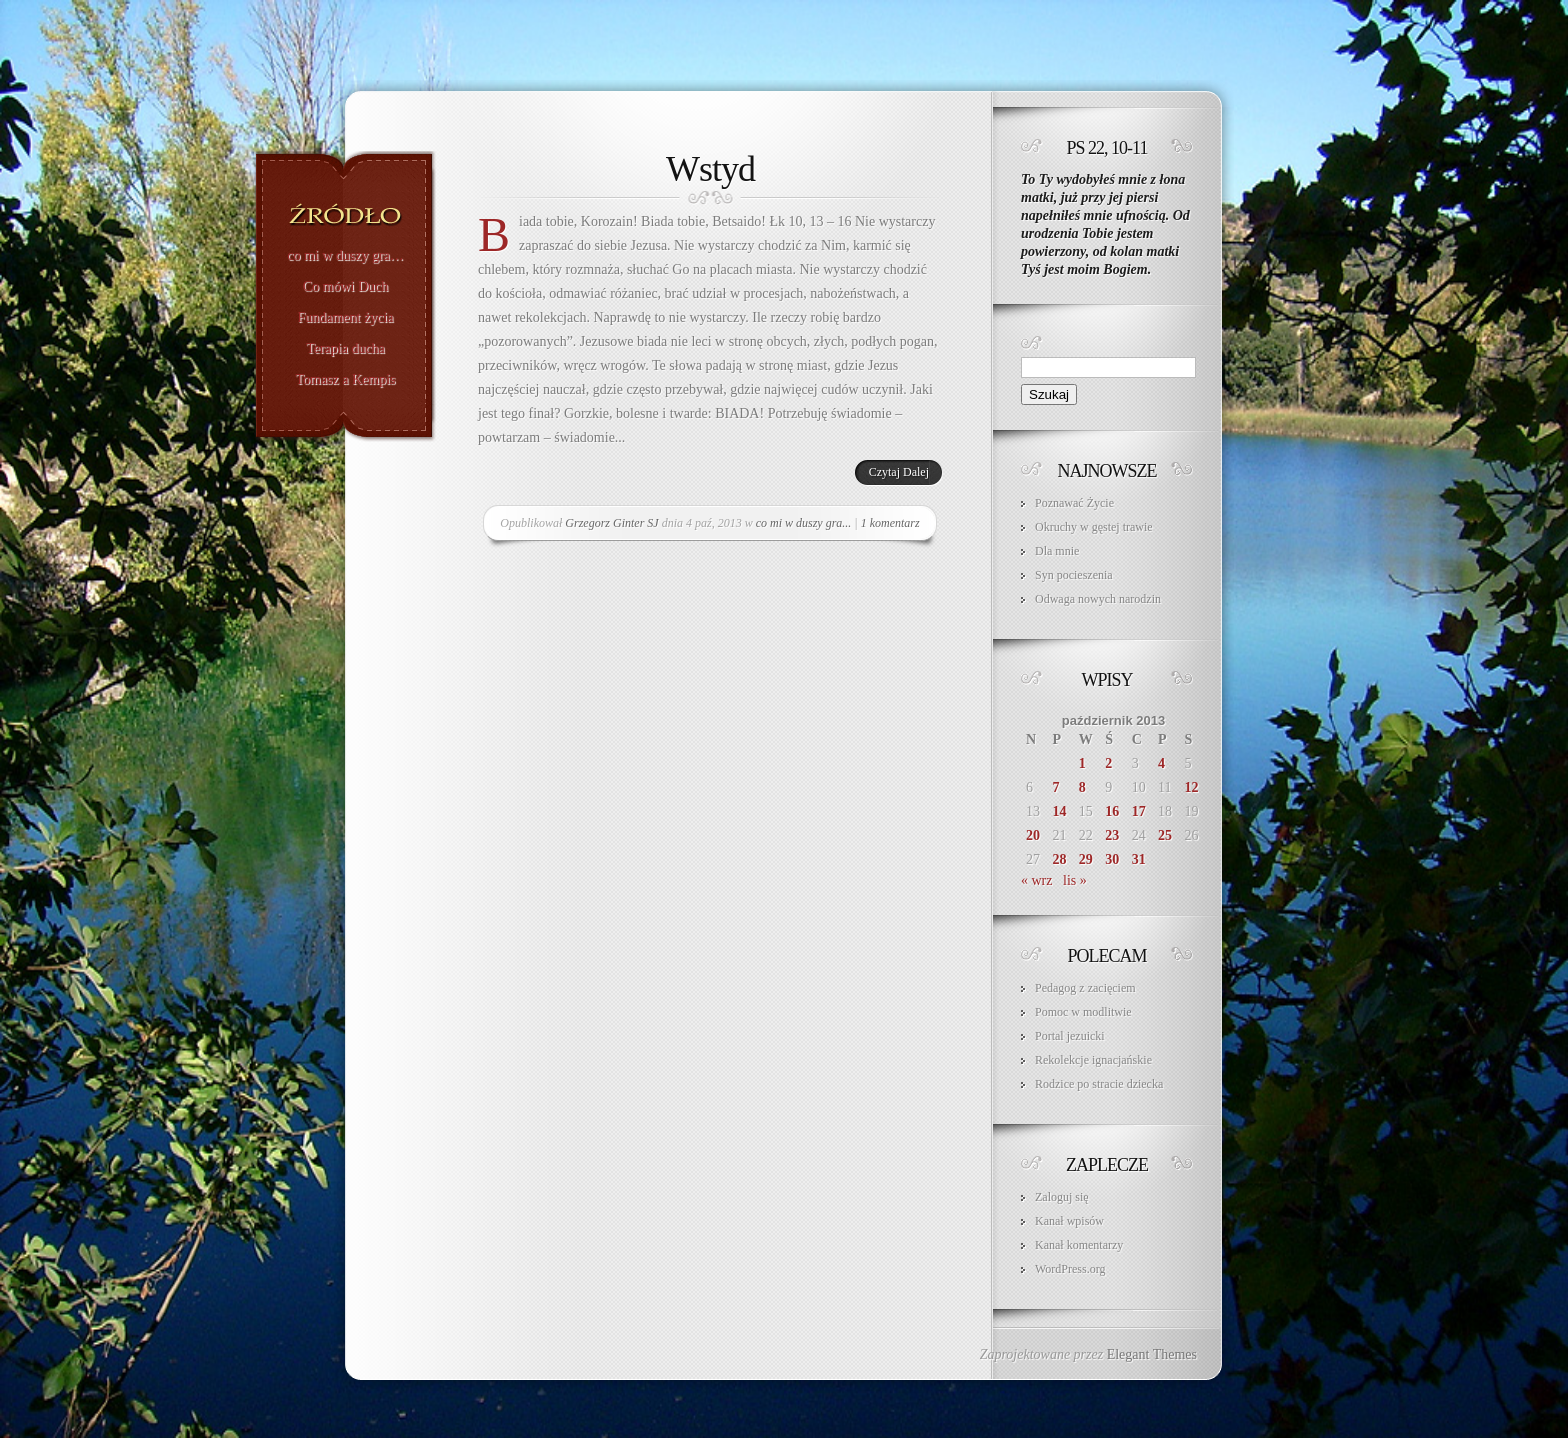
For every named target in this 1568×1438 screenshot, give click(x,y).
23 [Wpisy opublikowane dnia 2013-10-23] (1112, 835)
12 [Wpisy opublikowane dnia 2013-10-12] (1192, 787)
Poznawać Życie (1074, 503)
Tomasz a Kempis (345, 380)
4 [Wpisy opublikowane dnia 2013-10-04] (1161, 763)
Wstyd (710, 169)
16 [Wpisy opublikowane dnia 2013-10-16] (1112, 811)
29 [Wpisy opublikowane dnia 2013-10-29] (1086, 859)
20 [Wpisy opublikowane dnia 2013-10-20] (1033, 835)
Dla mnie (1057, 551)
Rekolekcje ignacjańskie (1093, 1060)
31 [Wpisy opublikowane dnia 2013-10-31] (1139, 859)
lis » (1075, 880)
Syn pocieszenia (1074, 575)
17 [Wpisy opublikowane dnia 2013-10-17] (1139, 811)
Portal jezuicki (1070, 1036)
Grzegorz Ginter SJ (611, 523)
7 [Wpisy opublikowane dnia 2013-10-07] (1055, 787)
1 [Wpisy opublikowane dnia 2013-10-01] (1082, 763)
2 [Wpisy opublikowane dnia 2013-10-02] (1108, 763)
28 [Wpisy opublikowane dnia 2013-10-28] (1059, 859)
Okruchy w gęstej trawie (1094, 527)
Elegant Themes (1152, 1354)
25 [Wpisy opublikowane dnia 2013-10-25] (1165, 835)
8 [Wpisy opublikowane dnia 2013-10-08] (1082, 787)
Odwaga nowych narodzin (1098, 599)
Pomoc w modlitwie (1083, 1012)
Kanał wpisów (1069, 1221)
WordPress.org (1070, 1269)
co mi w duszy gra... (804, 523)
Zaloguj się (1062, 1197)
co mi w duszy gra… (345, 256)
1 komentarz (890, 523)
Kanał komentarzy (1079, 1245)
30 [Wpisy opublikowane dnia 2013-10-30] (1112, 859)
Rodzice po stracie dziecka (1099, 1084)
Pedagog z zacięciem (1085, 988)
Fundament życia (345, 318)
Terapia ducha (345, 349)
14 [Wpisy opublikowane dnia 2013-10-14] (1059, 811)
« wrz (1037, 880)
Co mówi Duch (346, 287)
